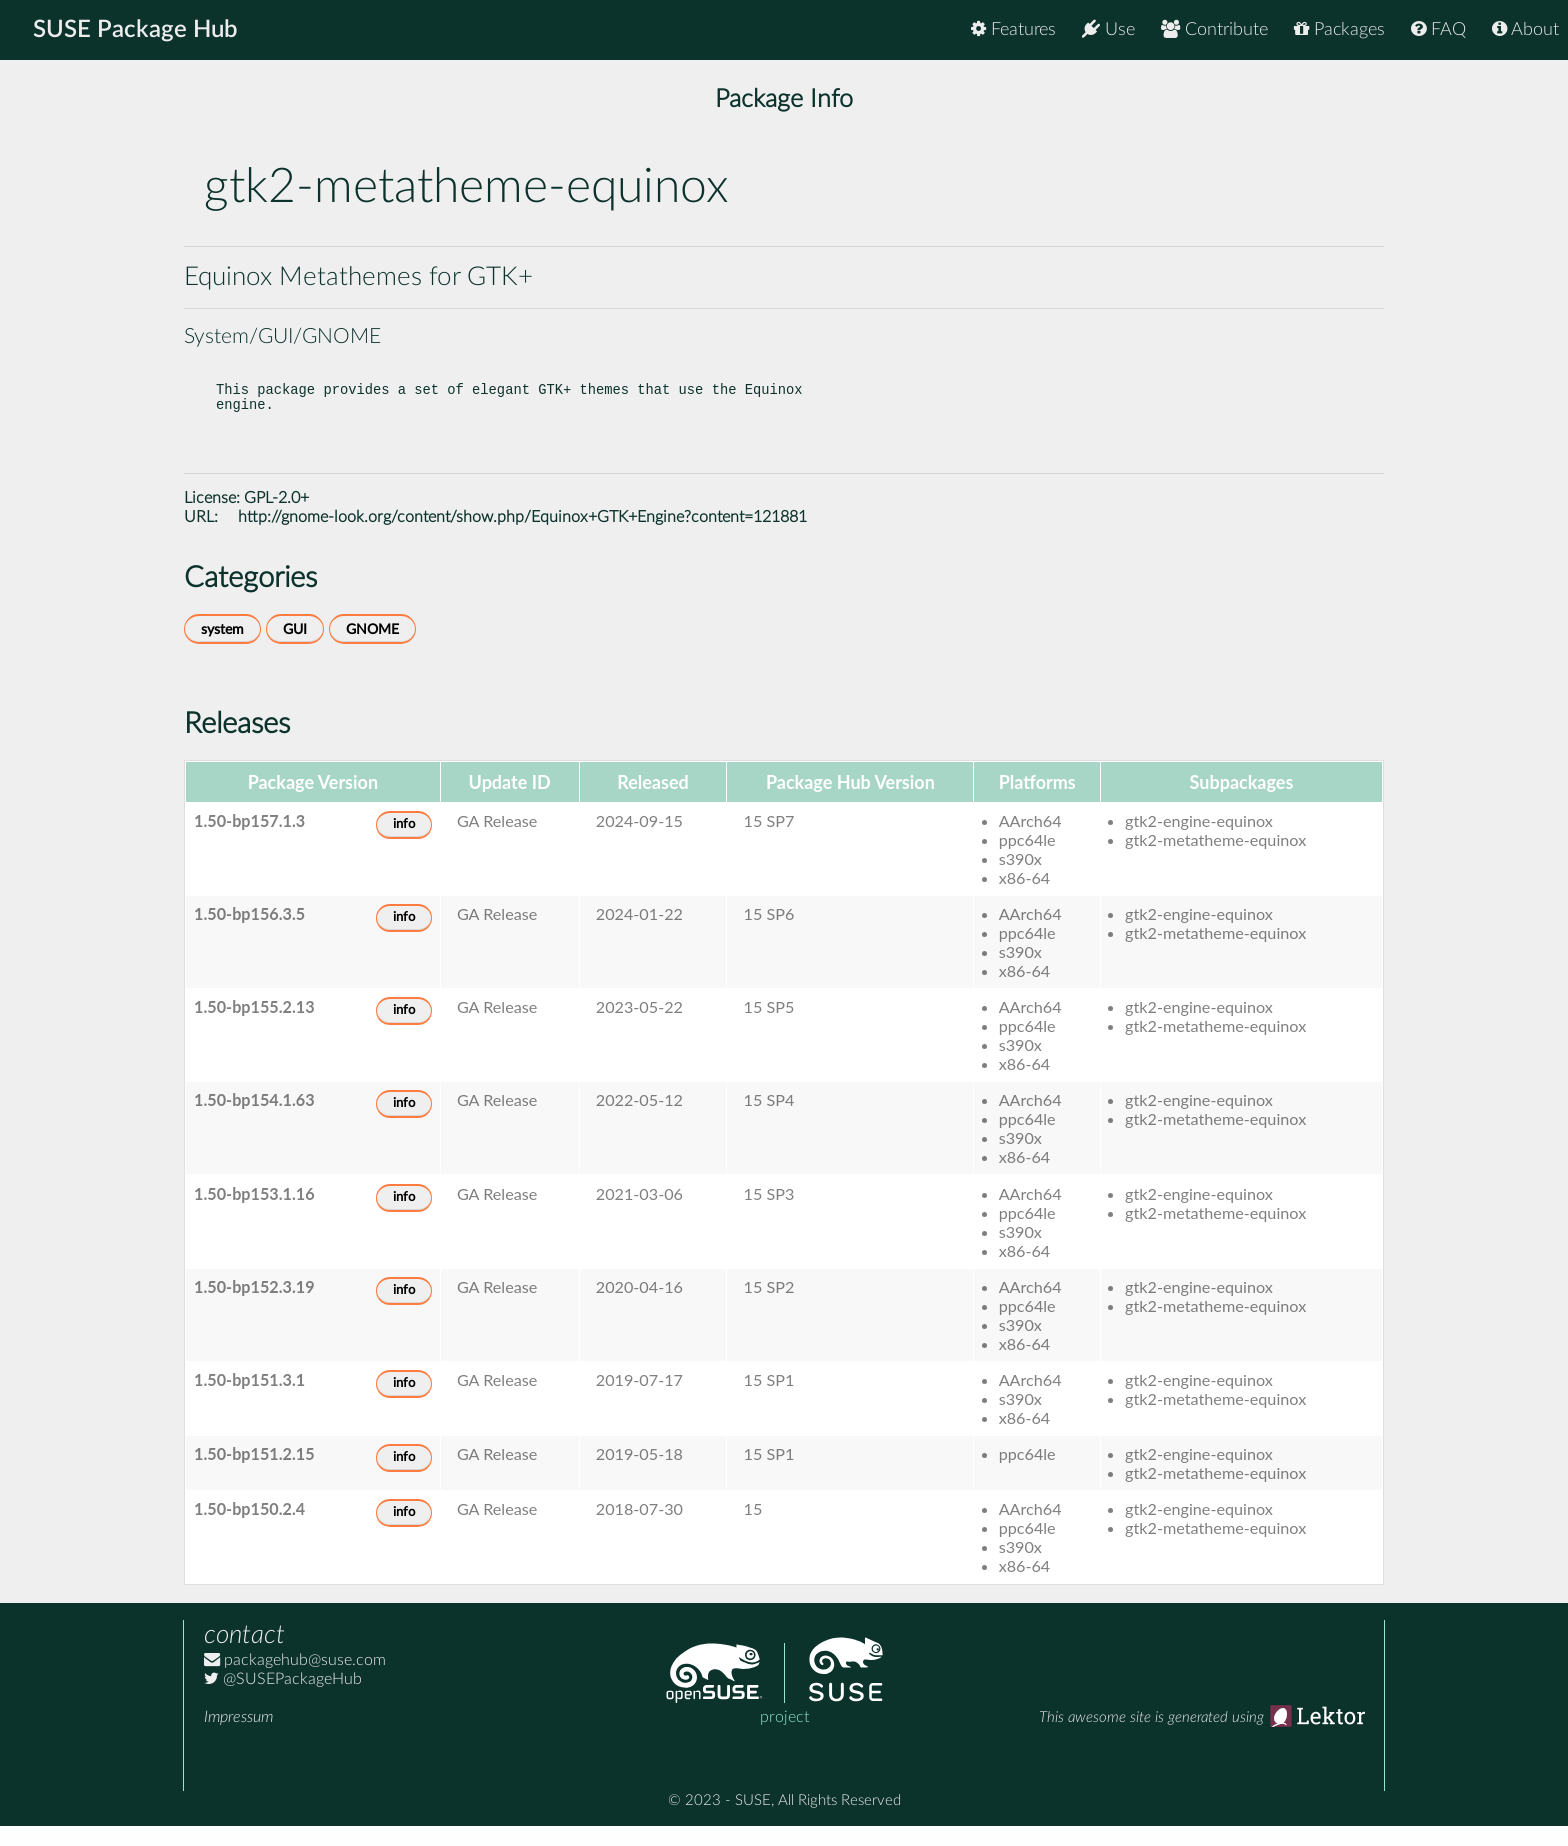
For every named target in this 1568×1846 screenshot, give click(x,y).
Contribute (1214, 29)
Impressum (238, 1737)
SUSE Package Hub (135, 30)
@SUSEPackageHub (283, 1699)
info (404, 844)
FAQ (1438, 29)
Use (1108, 29)
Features (1013, 29)
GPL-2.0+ (276, 518)
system (222, 649)
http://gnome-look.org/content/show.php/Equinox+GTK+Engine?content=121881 (522, 537)
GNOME (372, 649)
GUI (295, 649)
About (1525, 29)
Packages (1339, 29)
